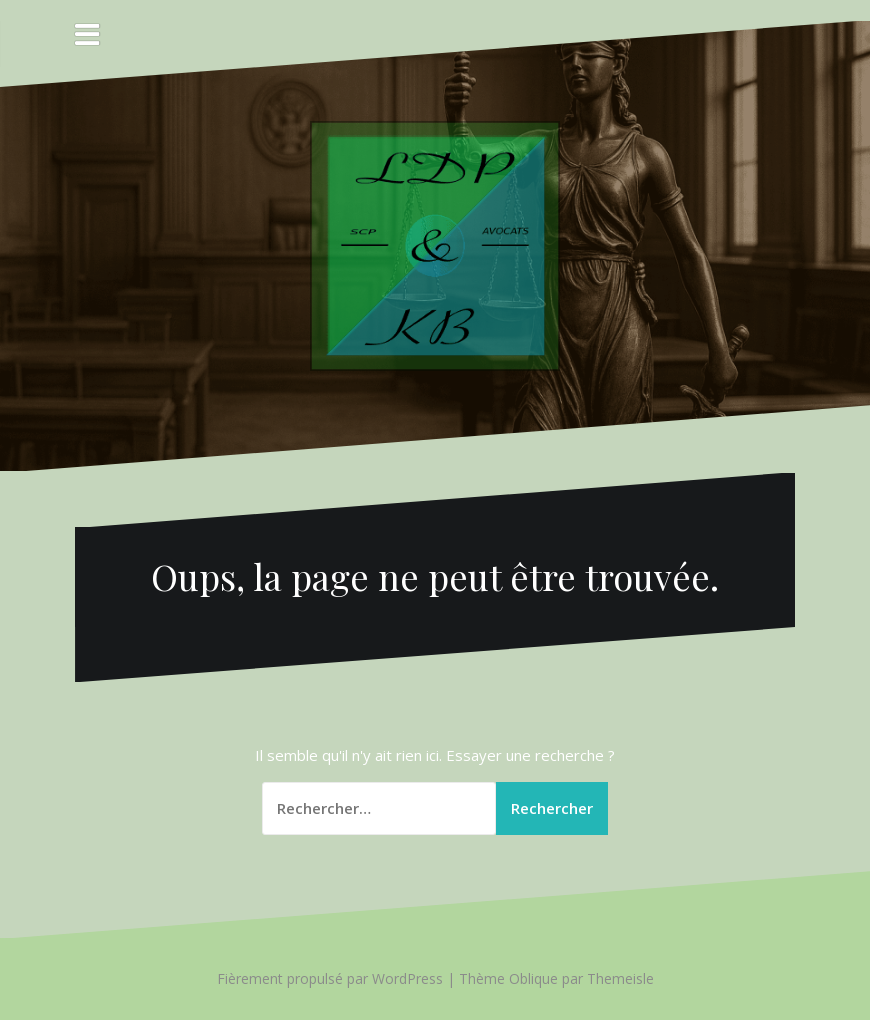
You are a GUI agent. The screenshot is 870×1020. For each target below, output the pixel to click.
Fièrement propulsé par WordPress (330, 978)
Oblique (533, 978)
